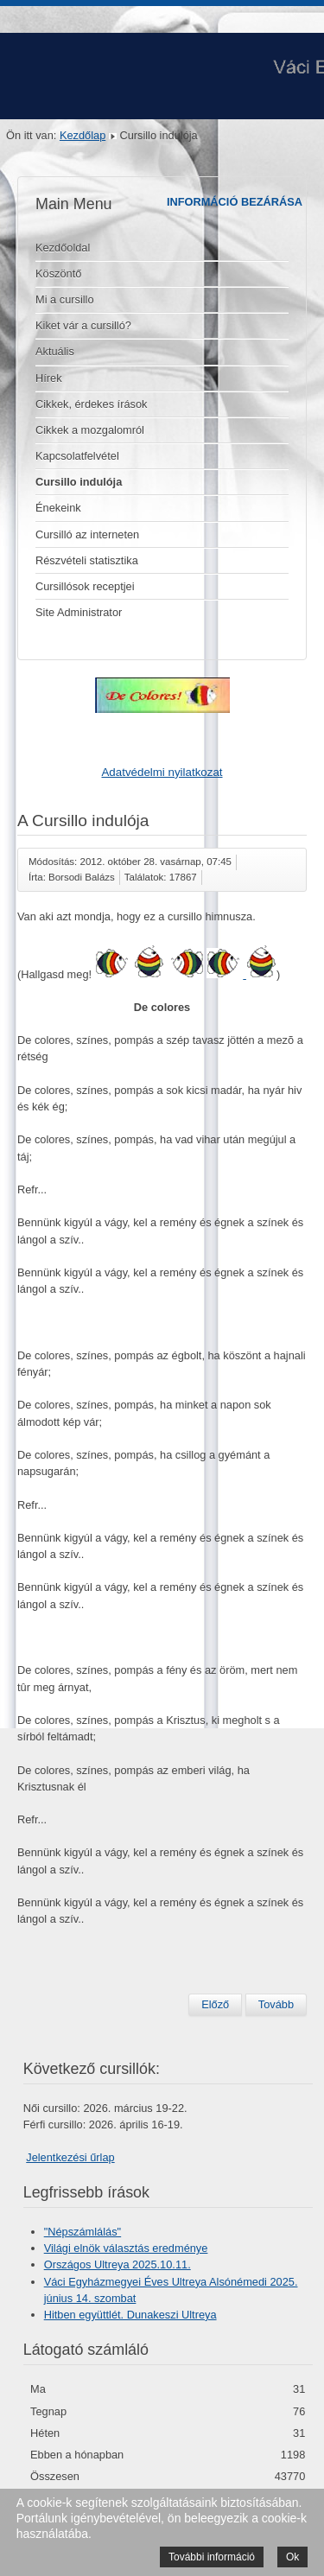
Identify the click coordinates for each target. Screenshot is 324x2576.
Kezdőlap (82, 135)
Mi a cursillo (64, 299)
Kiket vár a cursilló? (83, 325)
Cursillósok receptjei (85, 586)
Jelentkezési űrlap (70, 2157)
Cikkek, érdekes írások (91, 404)
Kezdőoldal (62, 247)
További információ (211, 2557)
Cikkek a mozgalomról (89, 429)
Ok (292, 2557)
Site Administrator (78, 612)
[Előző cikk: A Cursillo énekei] (215, 2005)
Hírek (48, 378)
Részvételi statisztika (86, 560)
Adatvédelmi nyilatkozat (161, 772)
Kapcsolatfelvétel (77, 455)
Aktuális (54, 351)
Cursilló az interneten (87, 534)
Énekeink (58, 507)
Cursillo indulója (78, 481)
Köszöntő (58, 273)
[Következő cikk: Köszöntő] (276, 2005)
